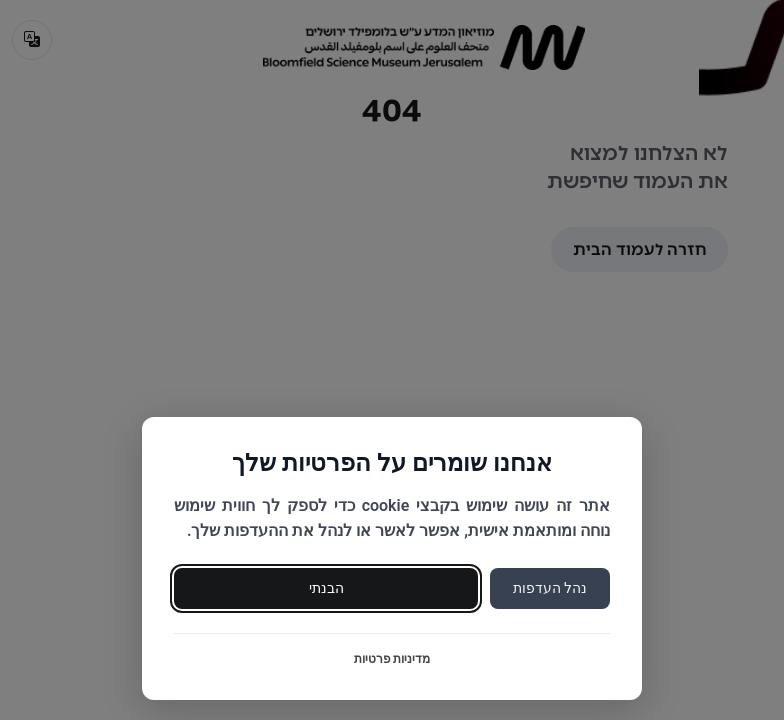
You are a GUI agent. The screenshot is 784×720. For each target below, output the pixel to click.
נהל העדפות (550, 588)
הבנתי (326, 588)
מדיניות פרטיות (392, 659)
